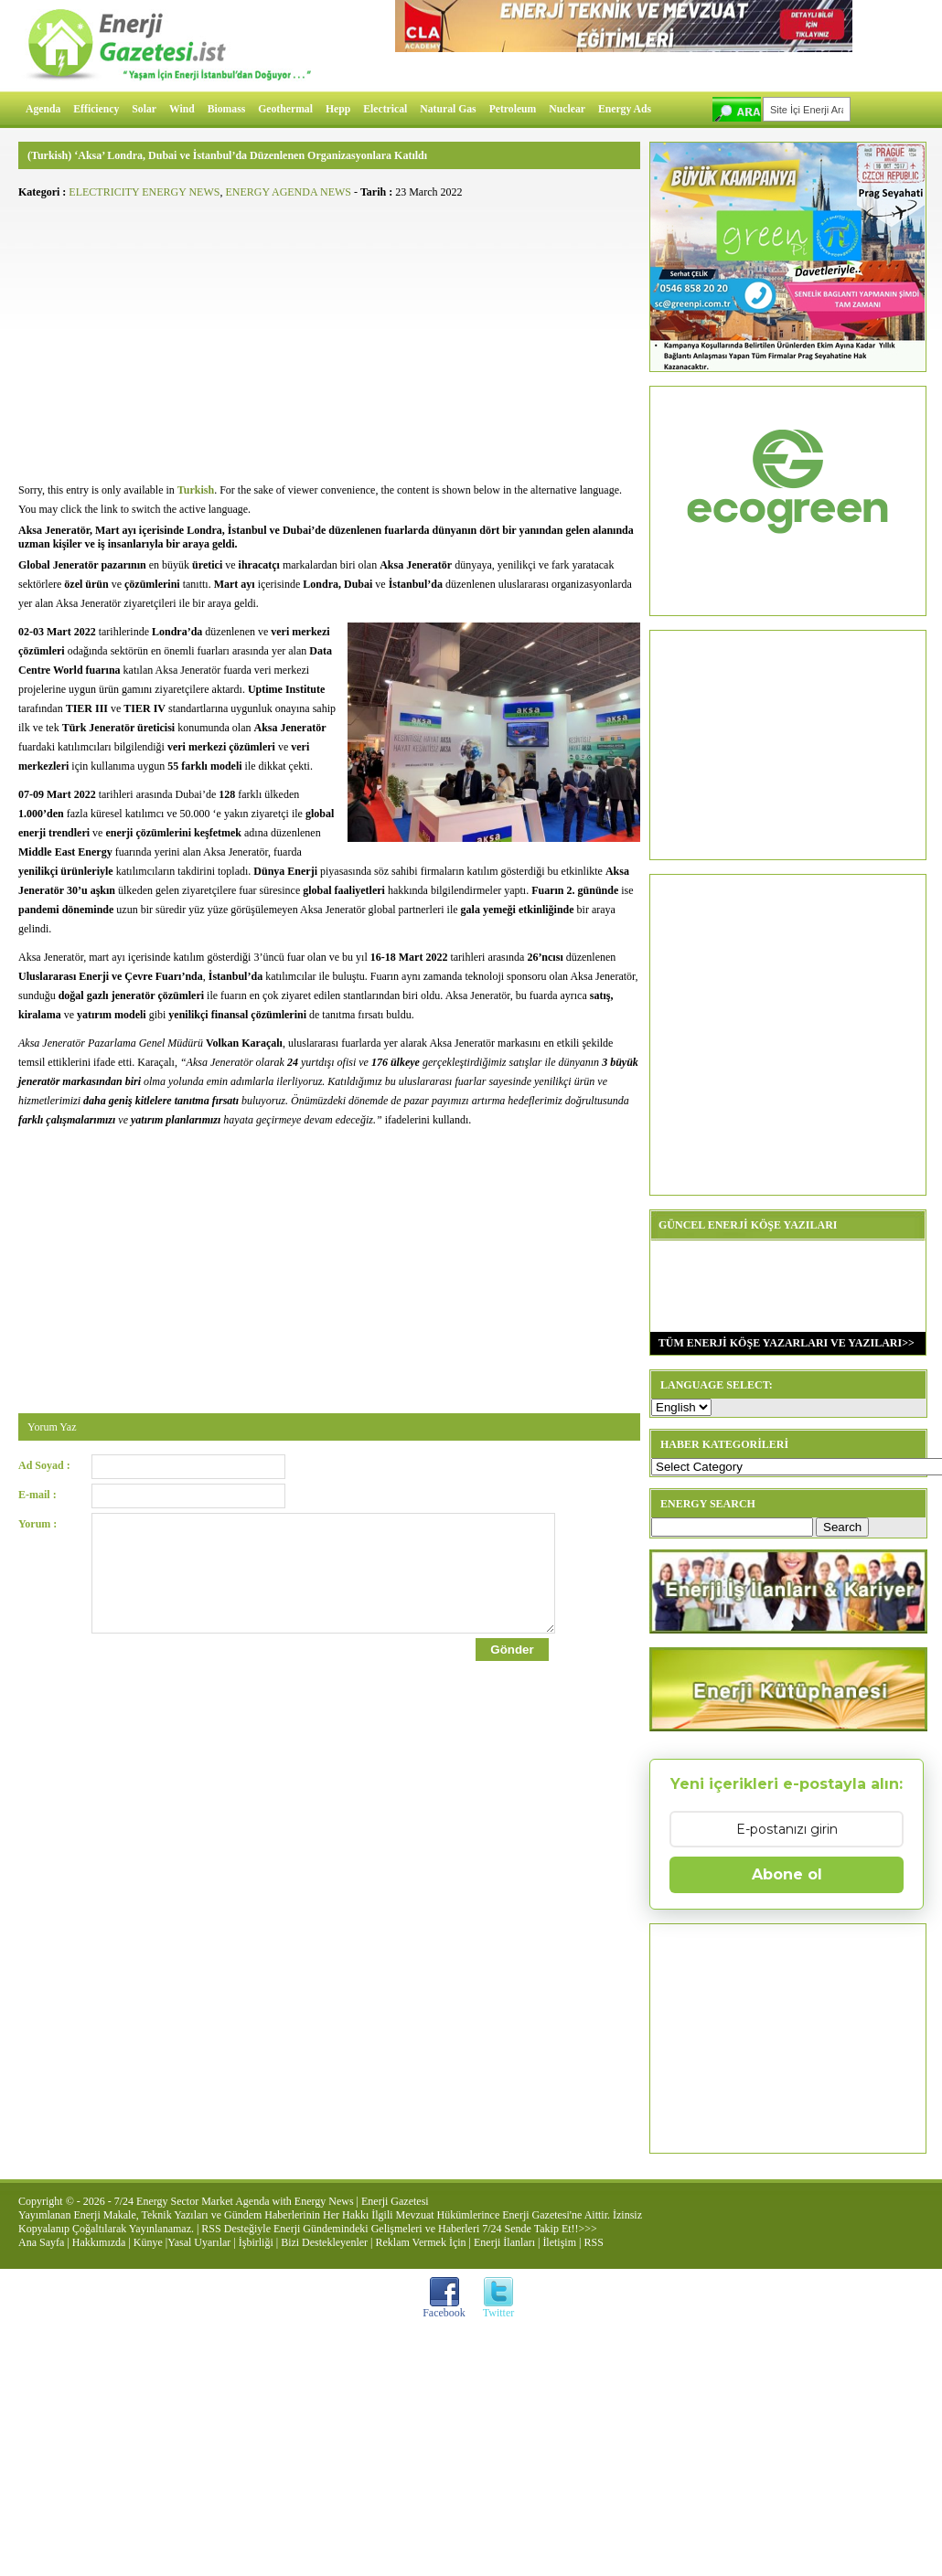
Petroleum (513, 109)
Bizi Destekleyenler (324, 2242)
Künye (148, 2242)
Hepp (338, 109)
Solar (144, 109)
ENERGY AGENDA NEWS (288, 192)
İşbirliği (256, 2242)
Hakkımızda (99, 2242)
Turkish (195, 490)
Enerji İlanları (504, 2242)
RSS (593, 2242)
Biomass (227, 109)
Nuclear (567, 109)
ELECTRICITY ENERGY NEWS (144, 192)
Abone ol (787, 1874)
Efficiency (96, 109)
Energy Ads (624, 109)
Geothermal (285, 109)
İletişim (559, 2242)
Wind (182, 109)
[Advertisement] (329, 335)
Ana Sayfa (41, 2242)
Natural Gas (448, 109)
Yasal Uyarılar (198, 2242)
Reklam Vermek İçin (421, 2242)
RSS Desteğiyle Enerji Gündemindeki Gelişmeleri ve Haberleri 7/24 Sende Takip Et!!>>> (398, 2228)
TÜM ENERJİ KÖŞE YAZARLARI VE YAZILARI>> (782, 1342)
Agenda (43, 109)
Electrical (385, 109)
